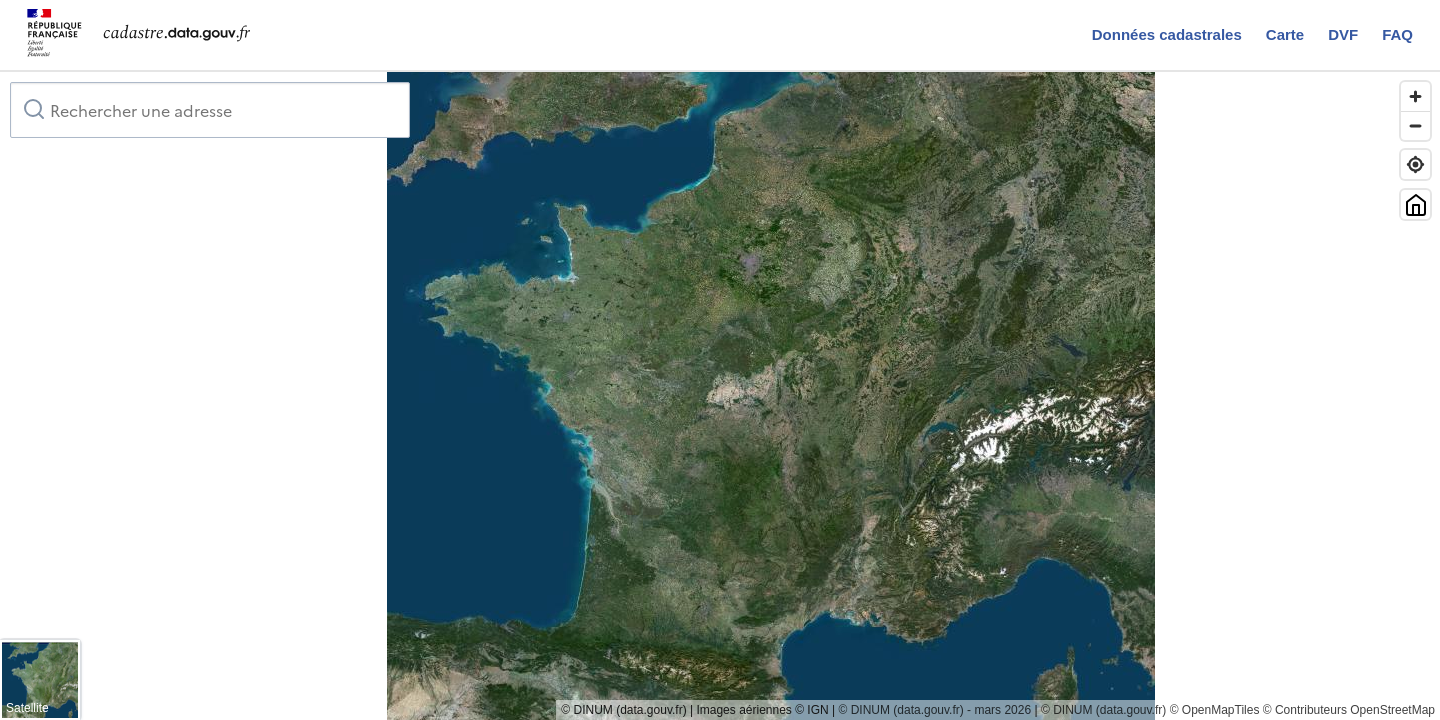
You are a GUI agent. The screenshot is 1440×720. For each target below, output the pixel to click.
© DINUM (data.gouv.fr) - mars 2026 (934, 710)
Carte (1285, 34)
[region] (720, 396)
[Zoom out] (1415, 125)
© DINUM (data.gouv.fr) (1103, 710)
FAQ (1397, 34)
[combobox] (210, 110)
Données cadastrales (1167, 34)
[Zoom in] (1415, 96)
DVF (1343, 34)
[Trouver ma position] (1415, 164)
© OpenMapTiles (1215, 710)
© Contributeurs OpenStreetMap (1349, 710)
